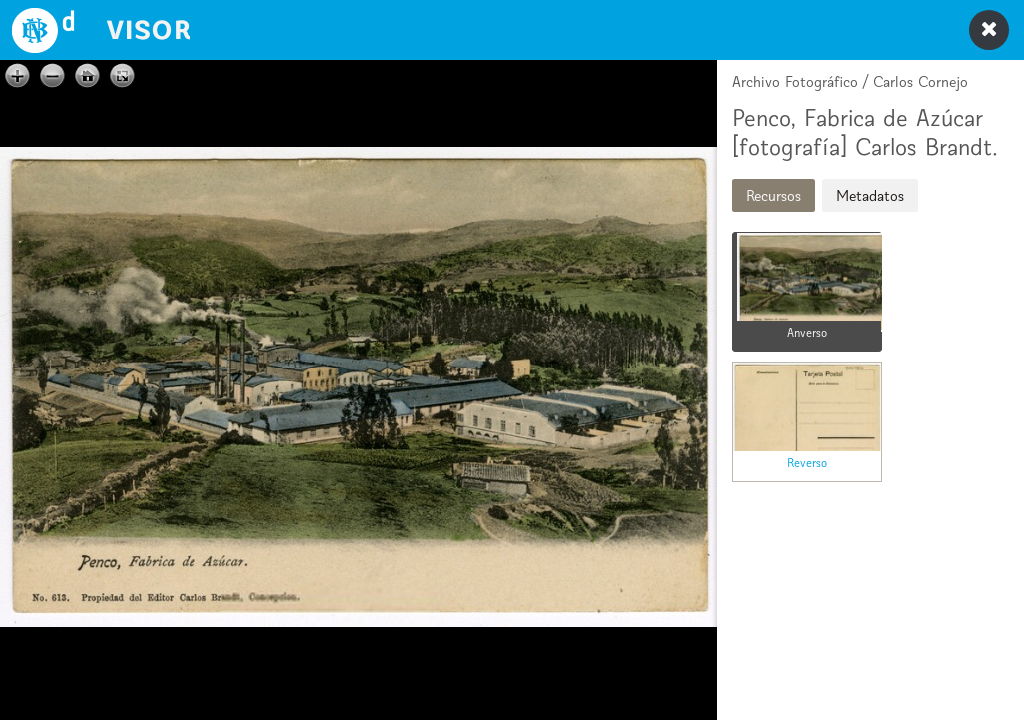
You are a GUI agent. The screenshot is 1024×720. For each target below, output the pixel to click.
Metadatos (870, 195)
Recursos (773, 195)
